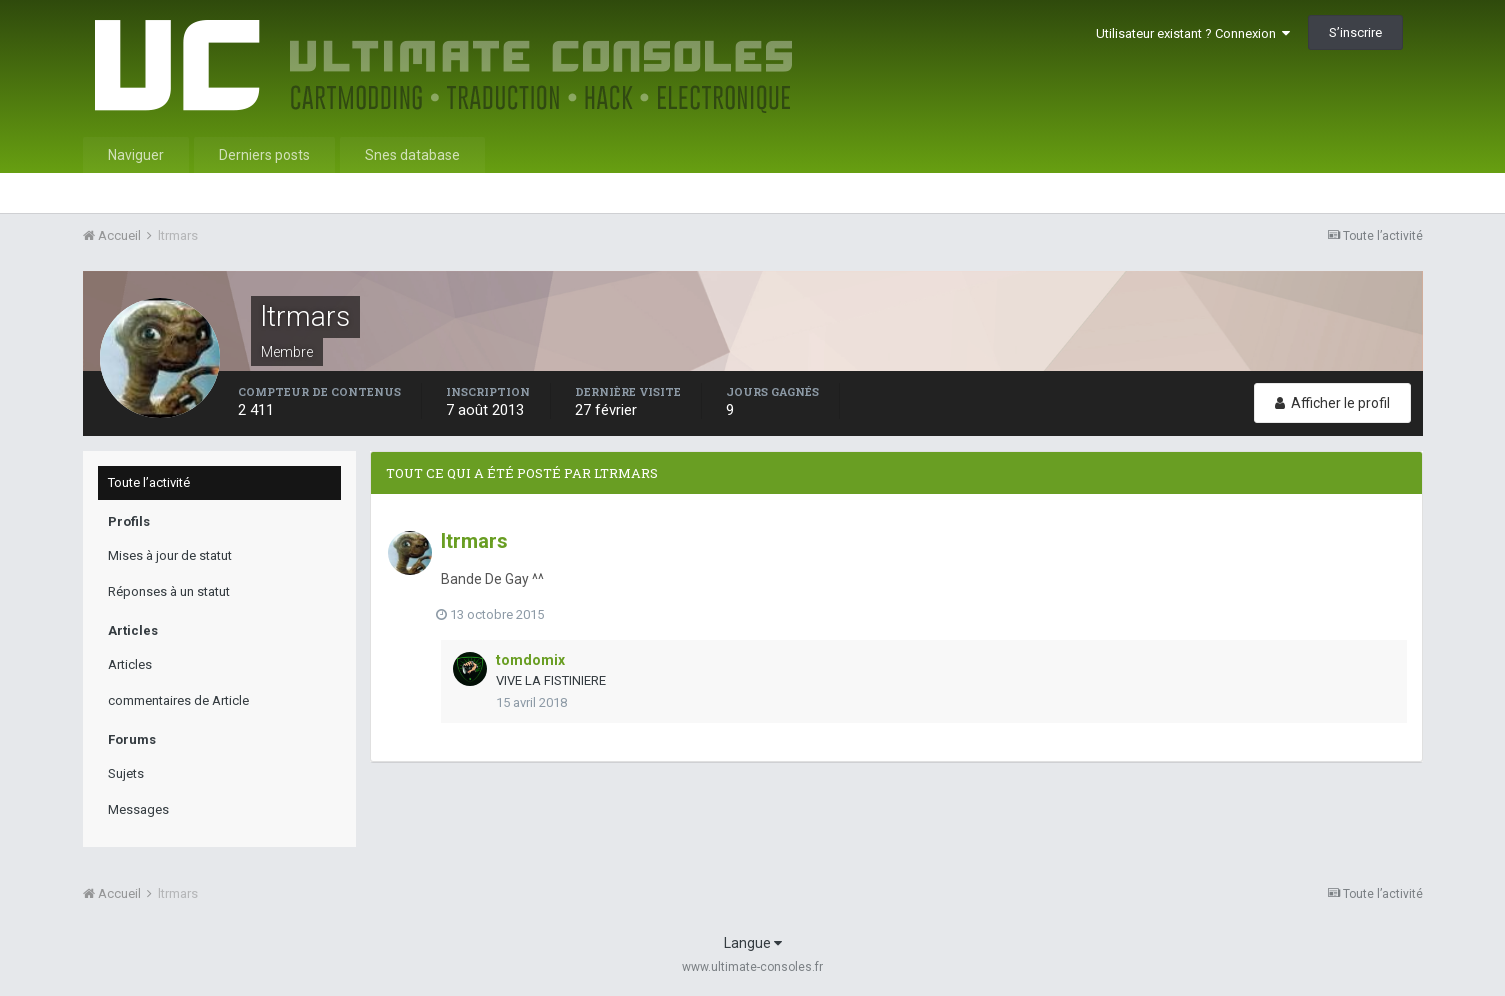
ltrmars (474, 541)
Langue (753, 943)
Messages (138, 809)
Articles (130, 664)
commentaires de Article (178, 700)
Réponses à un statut (169, 591)
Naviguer (136, 155)
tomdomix (530, 660)
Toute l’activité (149, 482)
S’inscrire (1355, 32)
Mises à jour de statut (170, 555)
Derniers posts (264, 155)
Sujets (126, 773)
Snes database (412, 155)
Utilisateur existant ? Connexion (1193, 33)
